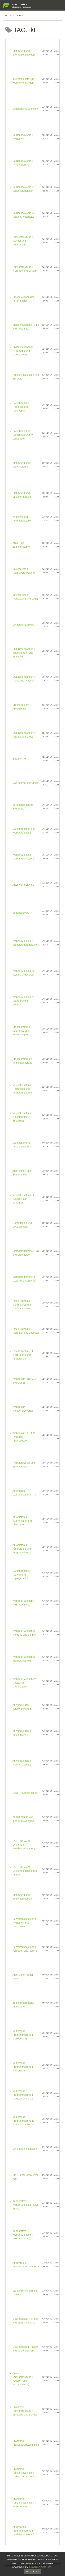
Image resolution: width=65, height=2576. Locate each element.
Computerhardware (23, 624)
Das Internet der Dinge (25, 782)
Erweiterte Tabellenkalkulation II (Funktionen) (24, 2502)
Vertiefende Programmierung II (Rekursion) (22, 2067)
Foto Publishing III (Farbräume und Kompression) (22, 1355)
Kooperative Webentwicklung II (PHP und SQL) (22, 2235)
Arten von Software (23, 884)
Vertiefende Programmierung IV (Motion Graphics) (23, 2121)
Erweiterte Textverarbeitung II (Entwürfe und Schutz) (25, 2411)
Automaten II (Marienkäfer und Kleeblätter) (22, 1521)
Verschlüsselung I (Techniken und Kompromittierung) (22, 1089)
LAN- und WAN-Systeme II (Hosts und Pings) (24, 1871)
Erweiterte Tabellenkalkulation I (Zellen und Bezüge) (23, 2473)
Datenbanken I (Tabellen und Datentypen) (20, 407)
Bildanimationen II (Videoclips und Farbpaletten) (22, 351)
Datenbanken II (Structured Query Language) (22, 435)
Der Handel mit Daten (24, 2148)
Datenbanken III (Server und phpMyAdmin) (21, 1575)
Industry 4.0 (19, 758)
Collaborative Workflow (25, 108)
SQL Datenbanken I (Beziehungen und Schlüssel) (23, 653)
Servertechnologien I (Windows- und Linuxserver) (24, 1923)
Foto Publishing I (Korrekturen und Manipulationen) (22, 1305)
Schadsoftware (20, 912)
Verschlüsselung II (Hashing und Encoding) (22, 1117)
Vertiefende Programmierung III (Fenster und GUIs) (23, 2095)
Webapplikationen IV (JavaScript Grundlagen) (24, 1683)
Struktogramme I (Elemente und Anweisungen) (21, 1031)
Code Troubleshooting (24, 1792)
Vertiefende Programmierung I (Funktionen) (22, 2035)
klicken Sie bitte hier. (40, 2569)
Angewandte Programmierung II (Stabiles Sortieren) (23, 2530)
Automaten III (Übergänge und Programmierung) (22, 1549)
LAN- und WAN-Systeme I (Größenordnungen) (23, 1845)
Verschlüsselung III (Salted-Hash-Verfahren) (23, 1199)
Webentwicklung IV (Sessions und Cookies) (23, 1001)
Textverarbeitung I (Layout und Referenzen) (22, 241)
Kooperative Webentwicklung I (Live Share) (25, 2205)
